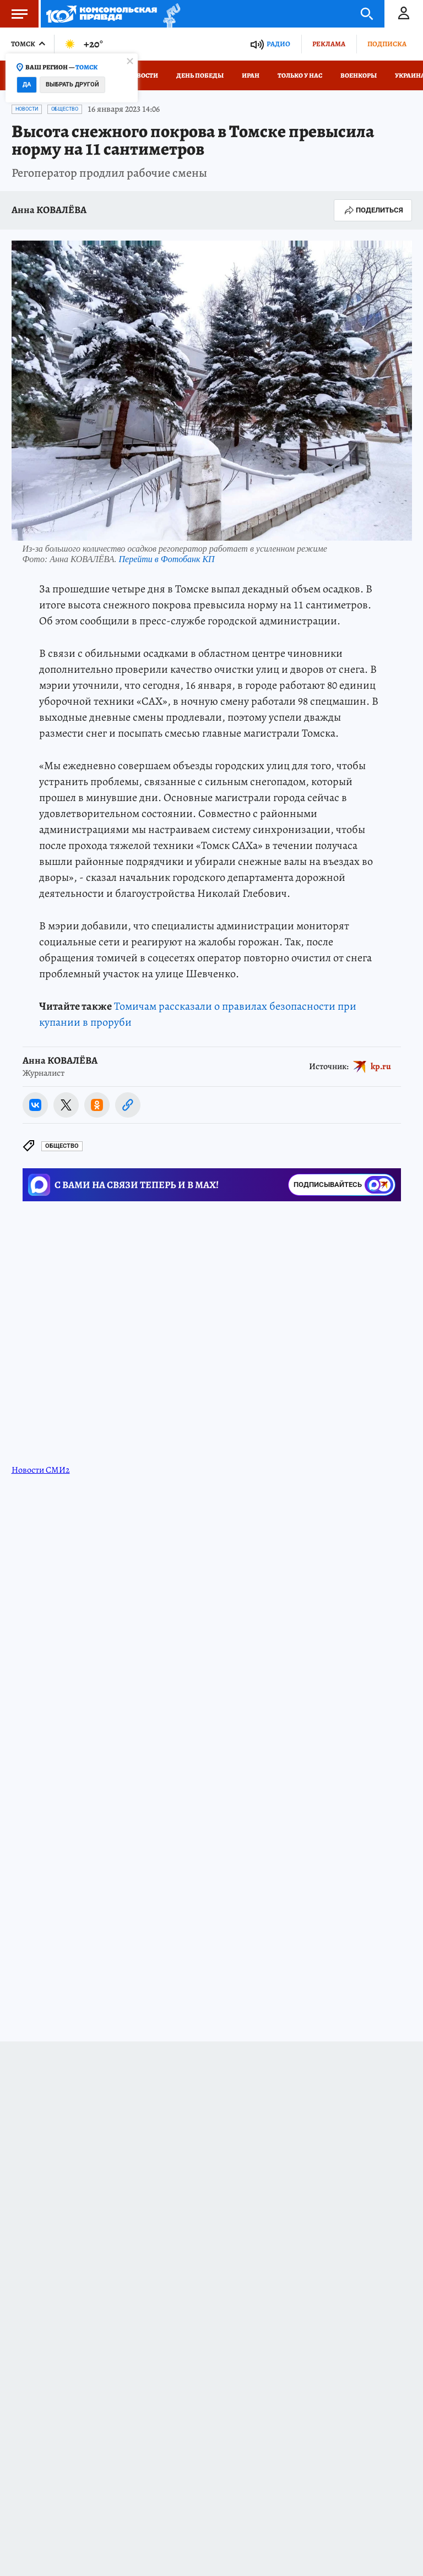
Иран (250, 75)
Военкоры (358, 75)
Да (27, 84)
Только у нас (300, 75)
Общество (64, 109)
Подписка (386, 43)
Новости (142, 75)
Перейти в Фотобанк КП (167, 559)
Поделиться (373, 210)
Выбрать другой (72, 84)
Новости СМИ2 (41, 1470)
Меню (14, 14)
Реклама (328, 43)
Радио (278, 43)
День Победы (200, 75)
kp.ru (381, 1066)
